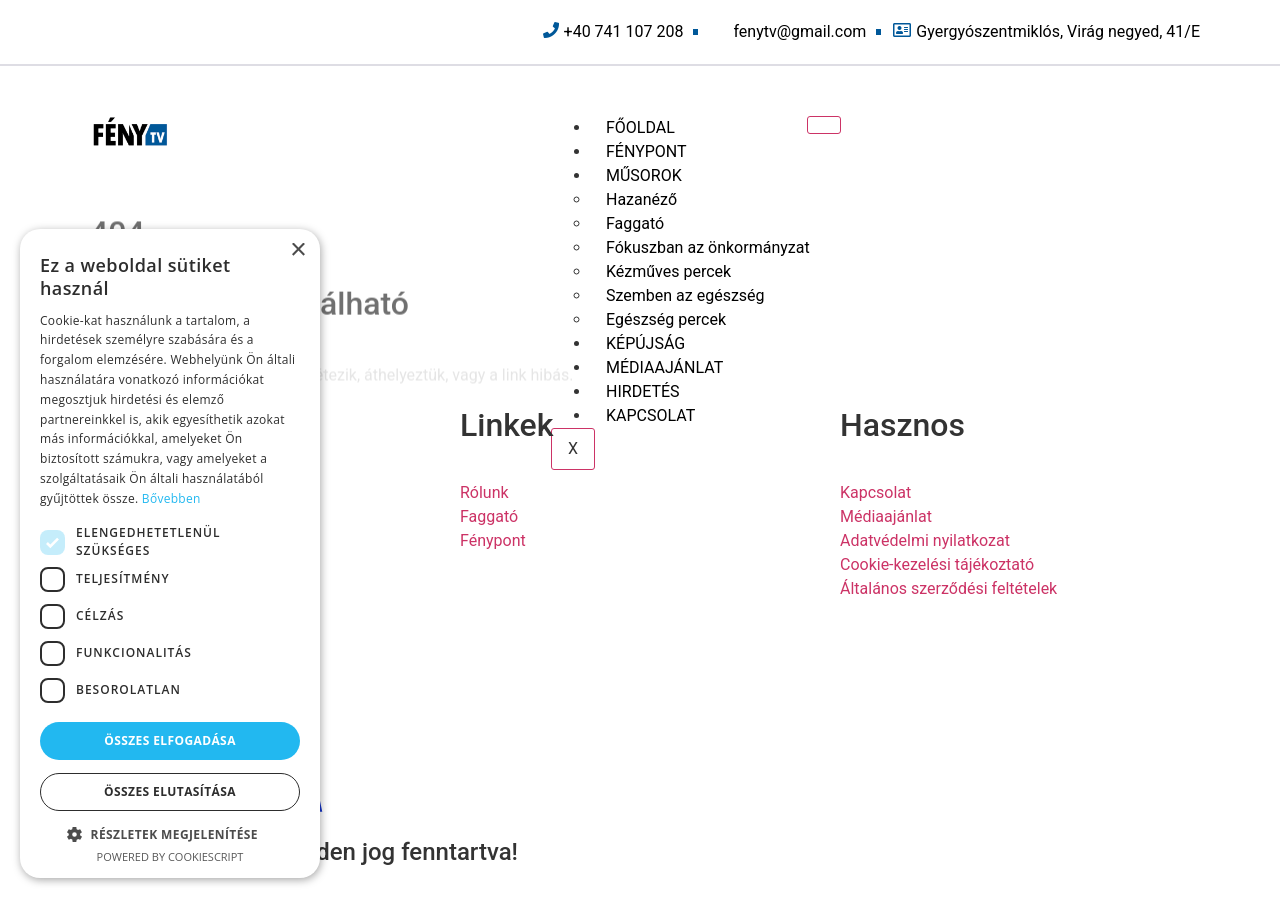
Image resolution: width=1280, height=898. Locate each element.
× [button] (297, 250)
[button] (170, 834)
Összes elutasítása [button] (170, 791)
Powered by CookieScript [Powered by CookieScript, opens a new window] (170, 856)
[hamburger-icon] (824, 125)
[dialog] (170, 553)
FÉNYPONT (646, 151)
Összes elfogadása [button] (170, 740)
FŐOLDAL (640, 127)
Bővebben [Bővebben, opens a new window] (171, 498)
